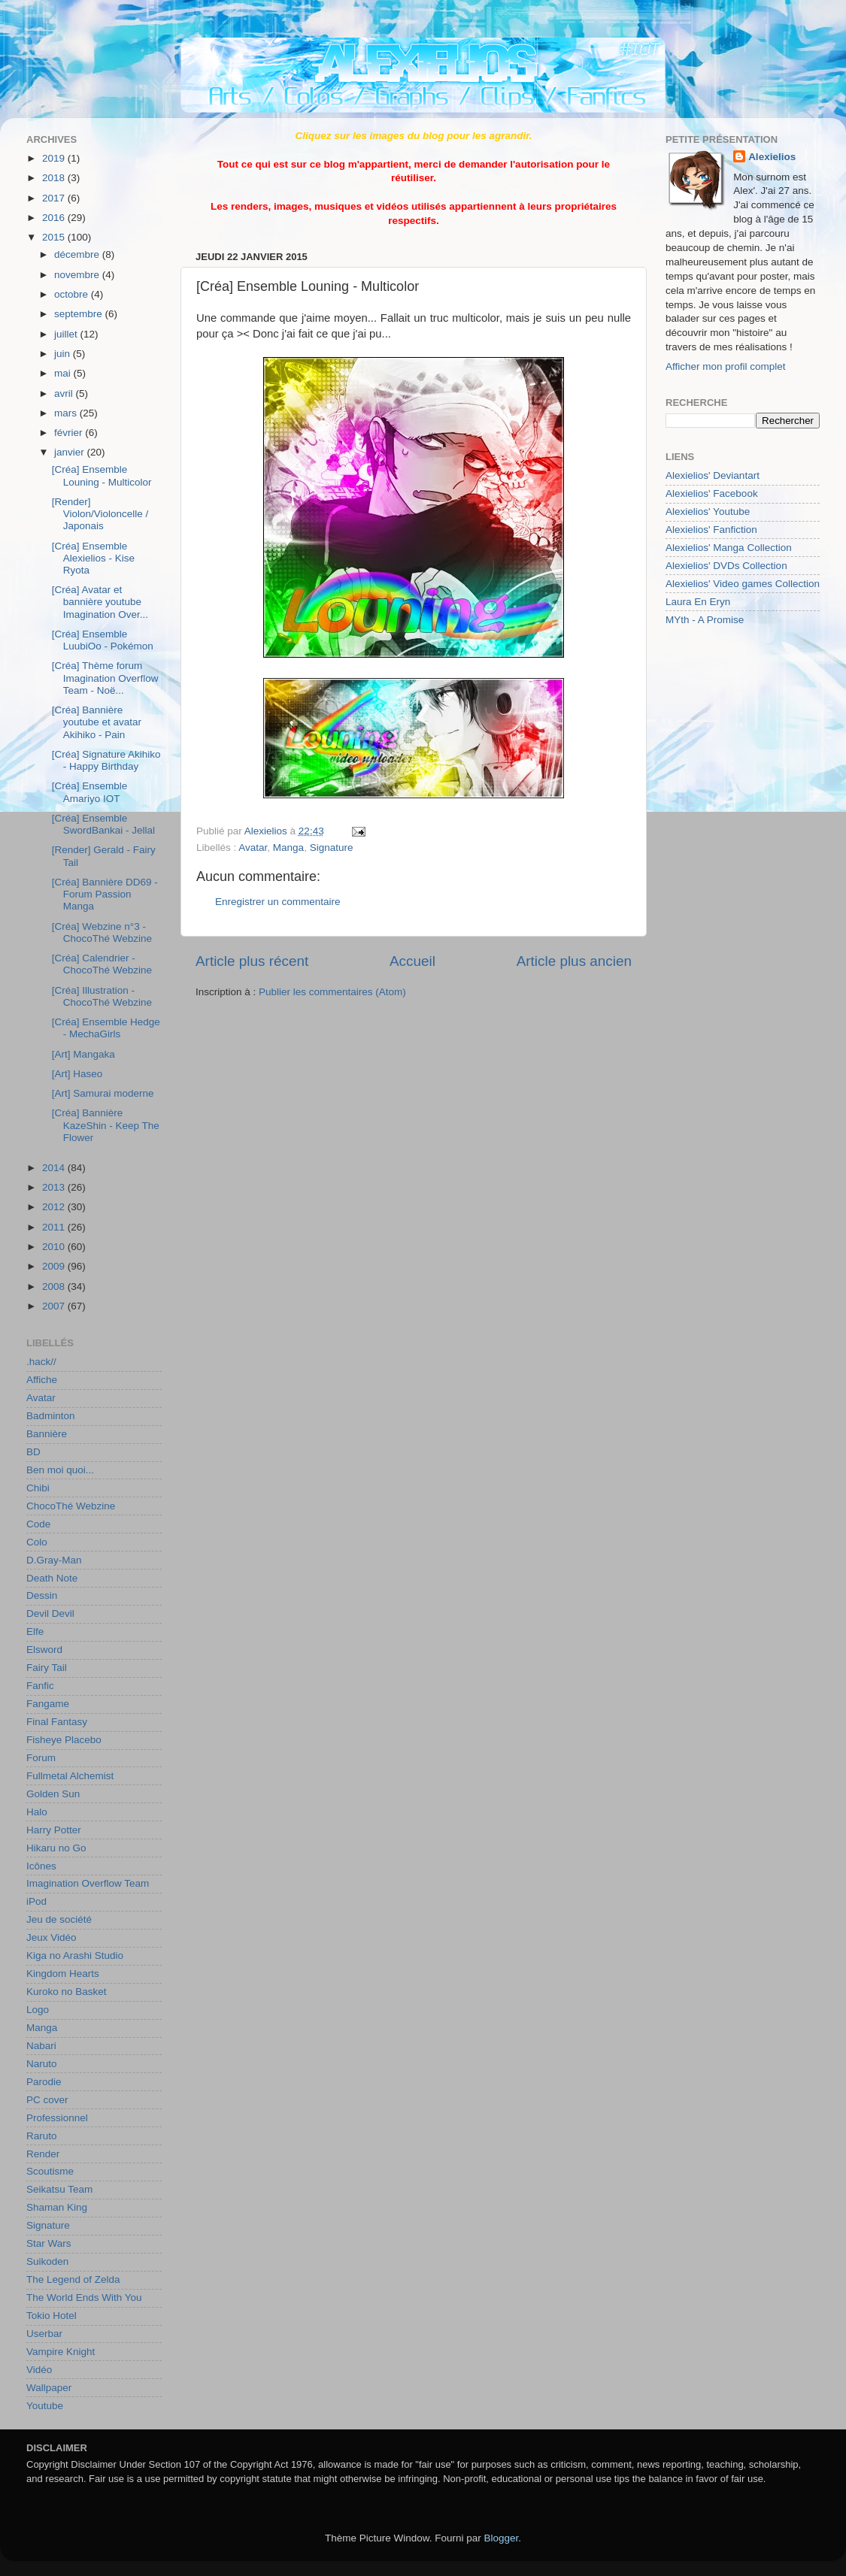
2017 (55, 198)
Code (38, 1524)
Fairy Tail (46, 1667)
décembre (78, 254)
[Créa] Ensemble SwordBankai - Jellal (103, 824)
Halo (36, 1812)
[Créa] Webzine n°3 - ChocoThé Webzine (102, 932)
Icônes (41, 1866)
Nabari (41, 2045)
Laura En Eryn (698, 601)
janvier (70, 452)
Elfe (35, 1631)
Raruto (41, 2136)
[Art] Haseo (77, 1073)
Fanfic (40, 1685)
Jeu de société (59, 1919)
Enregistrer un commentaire (278, 901)
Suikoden (47, 2261)
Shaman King (56, 2207)
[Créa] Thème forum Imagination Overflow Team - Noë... (105, 677)
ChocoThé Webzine (70, 1506)
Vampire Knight (60, 2351)
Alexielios (772, 156)
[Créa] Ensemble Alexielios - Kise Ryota (93, 558)
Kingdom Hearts (62, 1973)
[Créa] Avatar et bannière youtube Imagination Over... (100, 601)
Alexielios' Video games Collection (743, 583)
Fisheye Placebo (64, 1739)
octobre (72, 294)
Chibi (38, 1488)
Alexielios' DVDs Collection (726, 565)
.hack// (41, 1361)
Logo (37, 2009)
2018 (55, 177)
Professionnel (57, 2117)
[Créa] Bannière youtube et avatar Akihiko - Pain (96, 722)
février (69, 432)
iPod (36, 1901)
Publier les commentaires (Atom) (332, 991)
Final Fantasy (56, 1721)
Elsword (44, 1649)
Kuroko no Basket (66, 1991)
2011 (55, 1227)
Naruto (41, 2063)
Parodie (44, 2081)
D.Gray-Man (54, 1560)
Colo (36, 1542)
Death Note (51, 1578)
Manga (288, 847)
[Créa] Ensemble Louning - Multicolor (102, 475)
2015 (55, 237)
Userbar (44, 2333)
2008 (55, 1286)
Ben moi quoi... (60, 1470)
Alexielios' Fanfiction (711, 529)
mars (67, 413)
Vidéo (39, 2369)
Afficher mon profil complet (726, 366)
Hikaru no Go (56, 1848)
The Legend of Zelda (73, 2279)
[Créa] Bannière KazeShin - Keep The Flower (105, 1125)
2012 (55, 1206)
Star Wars (48, 2243)
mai (64, 373)
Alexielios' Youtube (708, 511)
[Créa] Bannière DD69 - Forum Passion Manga (105, 894)
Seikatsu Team (59, 2189)
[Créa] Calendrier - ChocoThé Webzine (102, 964)
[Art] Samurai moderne (103, 1093)
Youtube (44, 2405)
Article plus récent (252, 961)
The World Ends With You (84, 2297)
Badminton (50, 1415)
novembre (78, 274)
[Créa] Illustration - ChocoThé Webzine (102, 996)
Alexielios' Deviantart (713, 475)
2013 (55, 1187)
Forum (41, 1757)
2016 (55, 217)
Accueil (412, 961)
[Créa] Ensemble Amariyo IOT (90, 792)
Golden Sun (53, 1794)
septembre (79, 313)
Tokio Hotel (51, 2315)
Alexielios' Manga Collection (729, 547)
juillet (67, 334)
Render (42, 2154)
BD (33, 1452)
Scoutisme (50, 2171)
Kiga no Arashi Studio (74, 1955)
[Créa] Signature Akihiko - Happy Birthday (106, 760)
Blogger (501, 2538)
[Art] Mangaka (83, 1054)
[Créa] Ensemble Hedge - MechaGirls (106, 1028)
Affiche (41, 1379)
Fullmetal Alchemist (70, 1775)
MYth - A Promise (705, 619)
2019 (55, 158)
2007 (55, 1306)
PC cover (47, 2099)
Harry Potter (53, 1830)
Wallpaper (48, 2387)
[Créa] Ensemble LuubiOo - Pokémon (102, 640)
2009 (55, 1266)
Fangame (47, 1703)
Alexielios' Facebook (712, 493)
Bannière (46, 1433)
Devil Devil (50, 1613)
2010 (55, 1246)
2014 (55, 1167)
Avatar (252, 847)
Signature (331, 847)
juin (63, 353)
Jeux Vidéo (51, 1937)
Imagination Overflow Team (87, 1883)
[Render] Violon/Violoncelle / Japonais (100, 513)
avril (65, 393)
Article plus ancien (574, 961)
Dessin (41, 1595)
